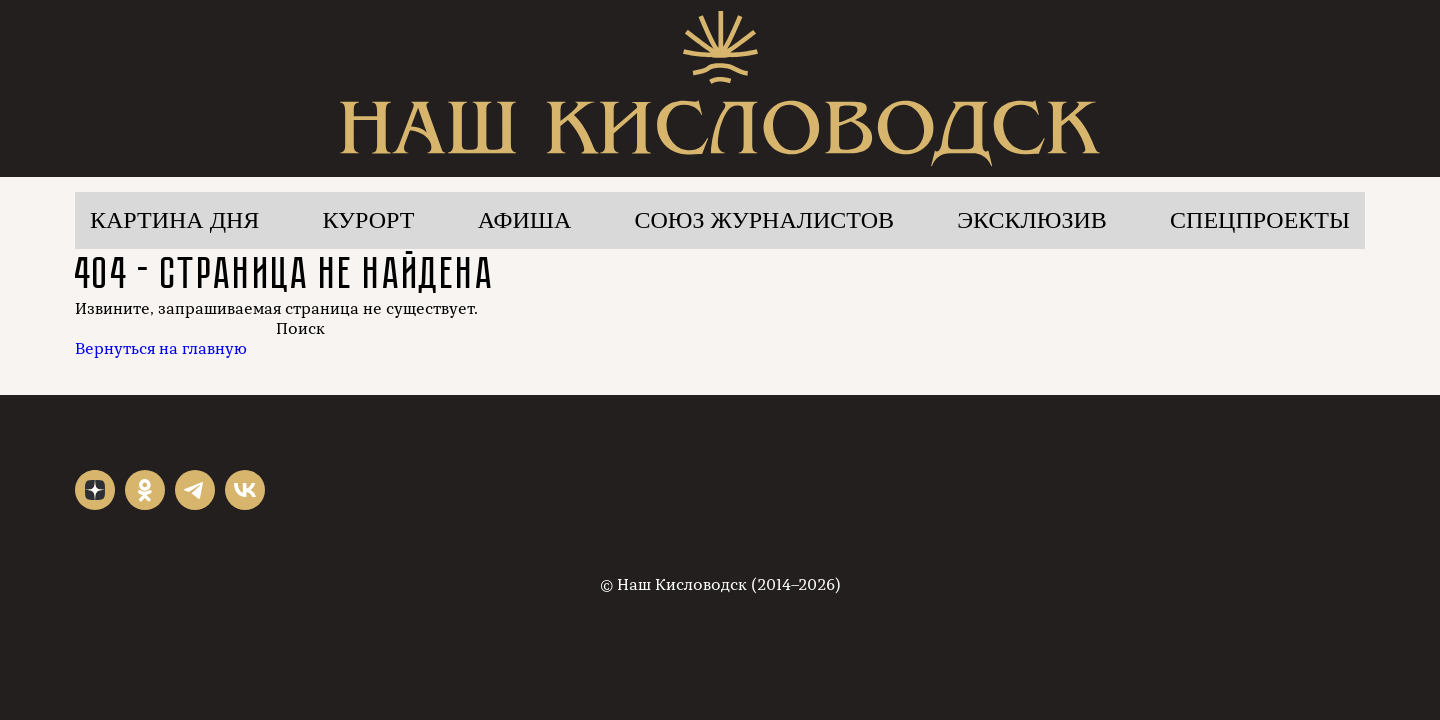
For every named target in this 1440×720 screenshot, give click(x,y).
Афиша (525, 220)
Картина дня (174, 220)
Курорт (369, 220)
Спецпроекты (1260, 220)
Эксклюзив (1032, 220)
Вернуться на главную (161, 349)
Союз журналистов (765, 220)
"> (95, 490)
